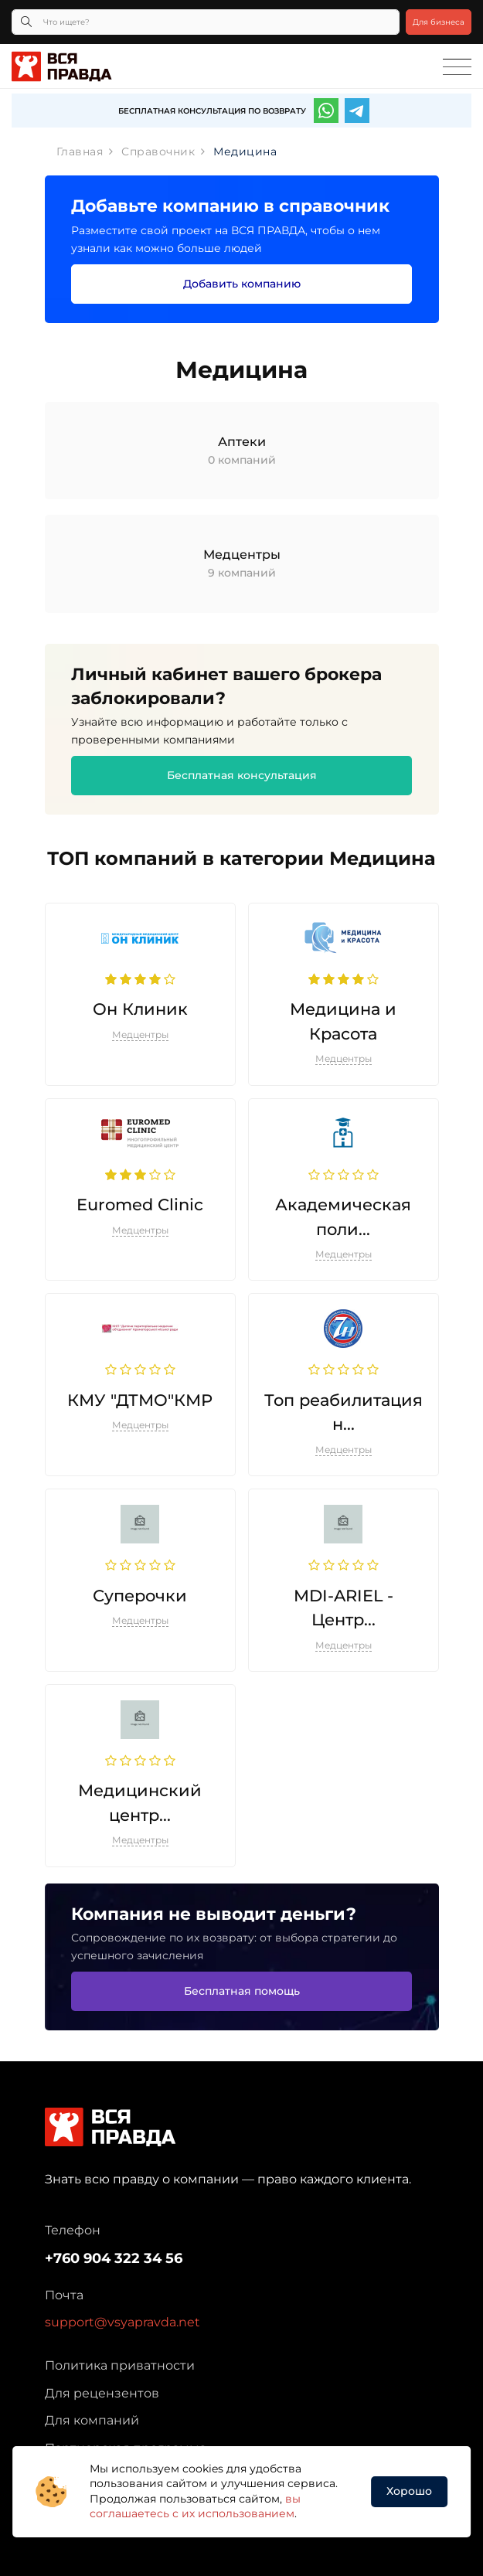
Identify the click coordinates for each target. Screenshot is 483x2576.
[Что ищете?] (206, 22)
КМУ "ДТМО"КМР (140, 1400)
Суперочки (140, 1595)
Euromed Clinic (140, 1204)
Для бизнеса (438, 22)
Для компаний (92, 2420)
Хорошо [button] (409, 2491)
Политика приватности (120, 2365)
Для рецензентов (102, 2393)
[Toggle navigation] (457, 67)
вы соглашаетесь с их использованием (195, 2506)
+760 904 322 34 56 (113, 2258)
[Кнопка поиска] (26, 22)
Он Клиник (140, 1009)
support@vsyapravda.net (122, 2322)
